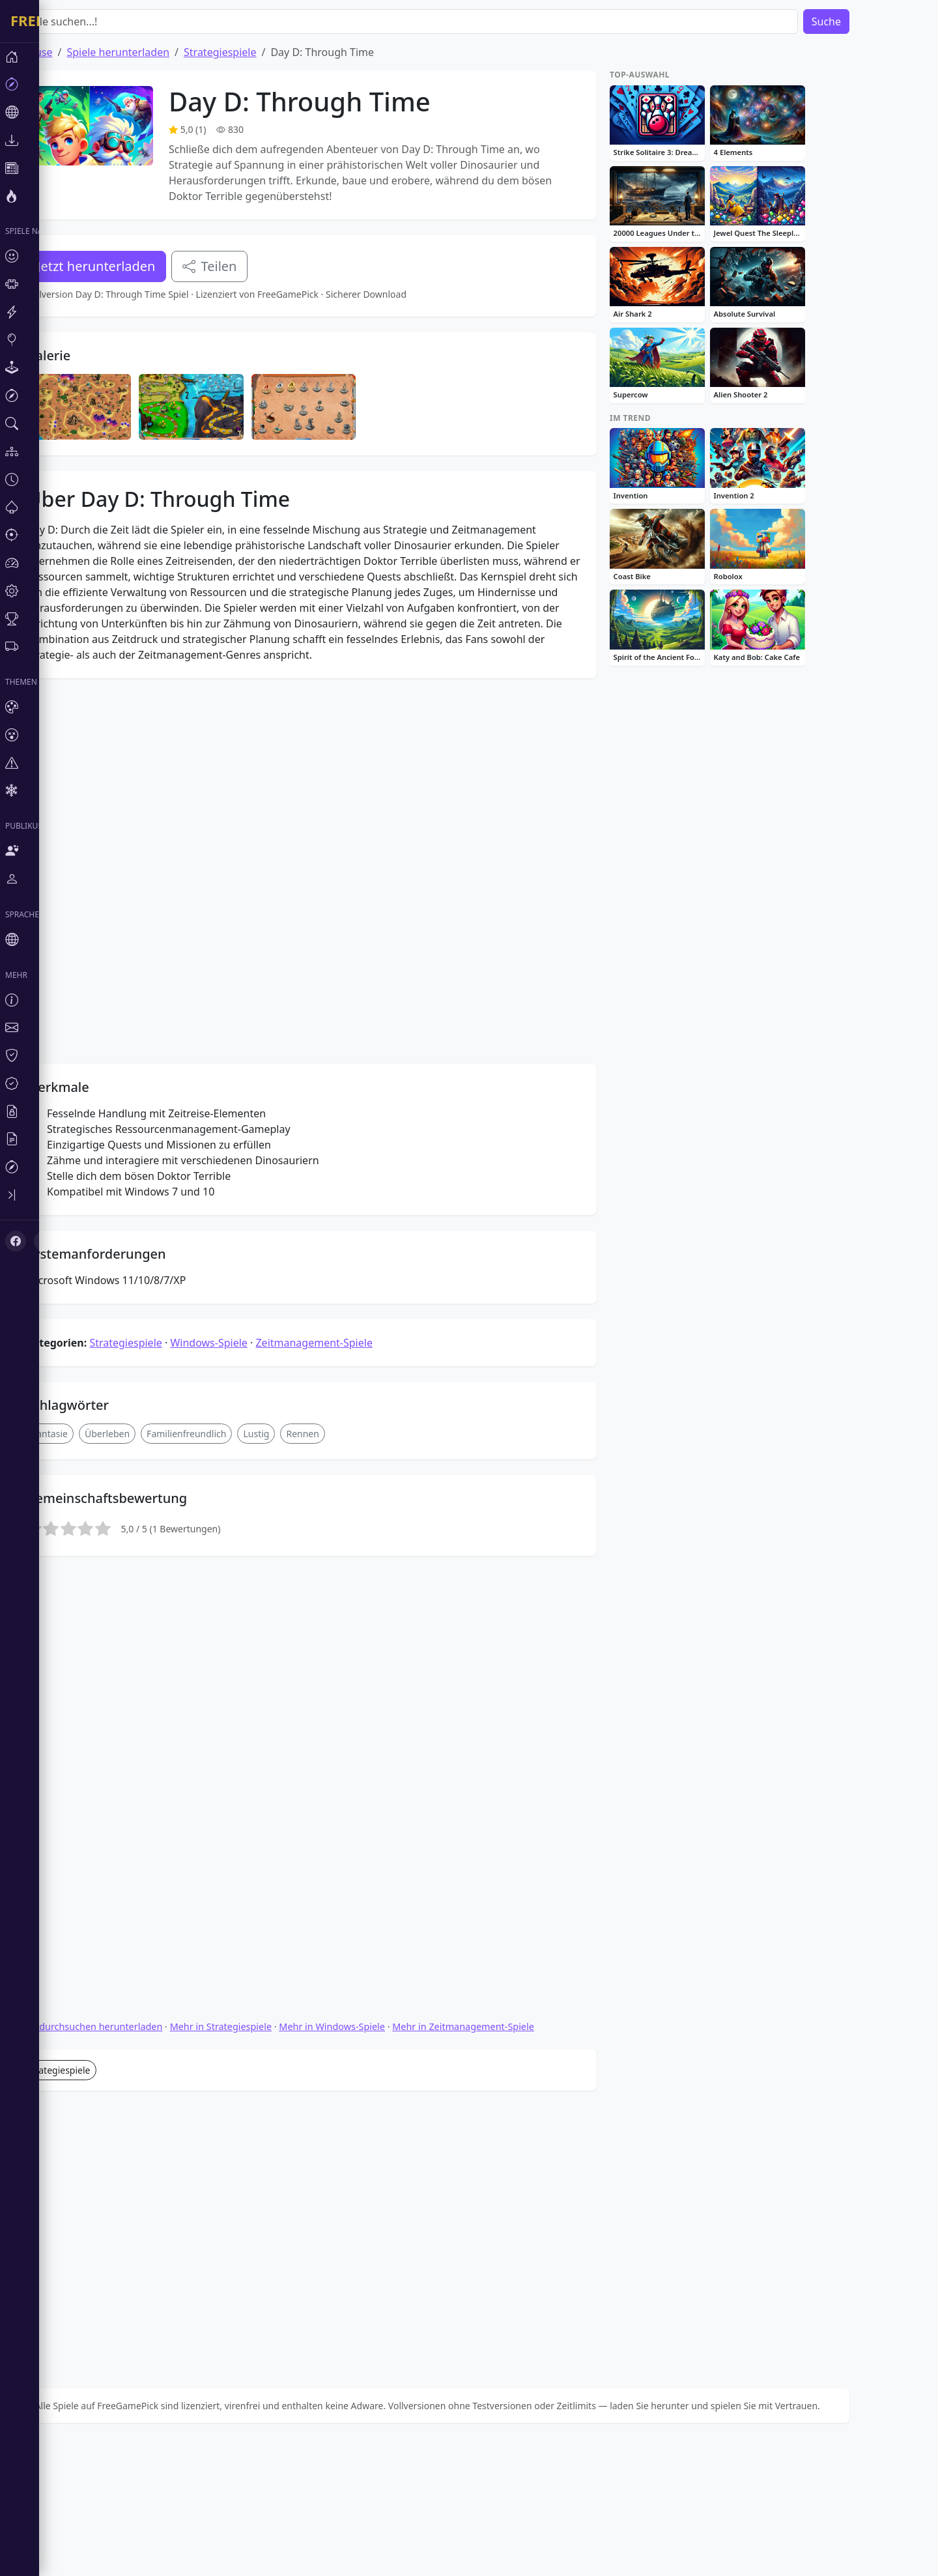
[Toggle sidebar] (19, 1076)
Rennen (341, 1338)
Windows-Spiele (247, 1247)
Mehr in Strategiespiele (260, 1787)
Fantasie (89, 1338)
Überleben (146, 1338)
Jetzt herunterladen (135, 266)
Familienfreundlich (225, 1338)
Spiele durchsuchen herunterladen (125, 1787)
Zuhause (70, 52)
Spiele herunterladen (157, 52)
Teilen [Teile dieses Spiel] (248, 266)
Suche (865, 21)
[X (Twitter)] (33, 1118)
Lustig (295, 1338)
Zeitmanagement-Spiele (352, 1247)
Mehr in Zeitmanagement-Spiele (502, 1787)
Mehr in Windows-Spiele (371, 1787)
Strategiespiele (259, 52)
